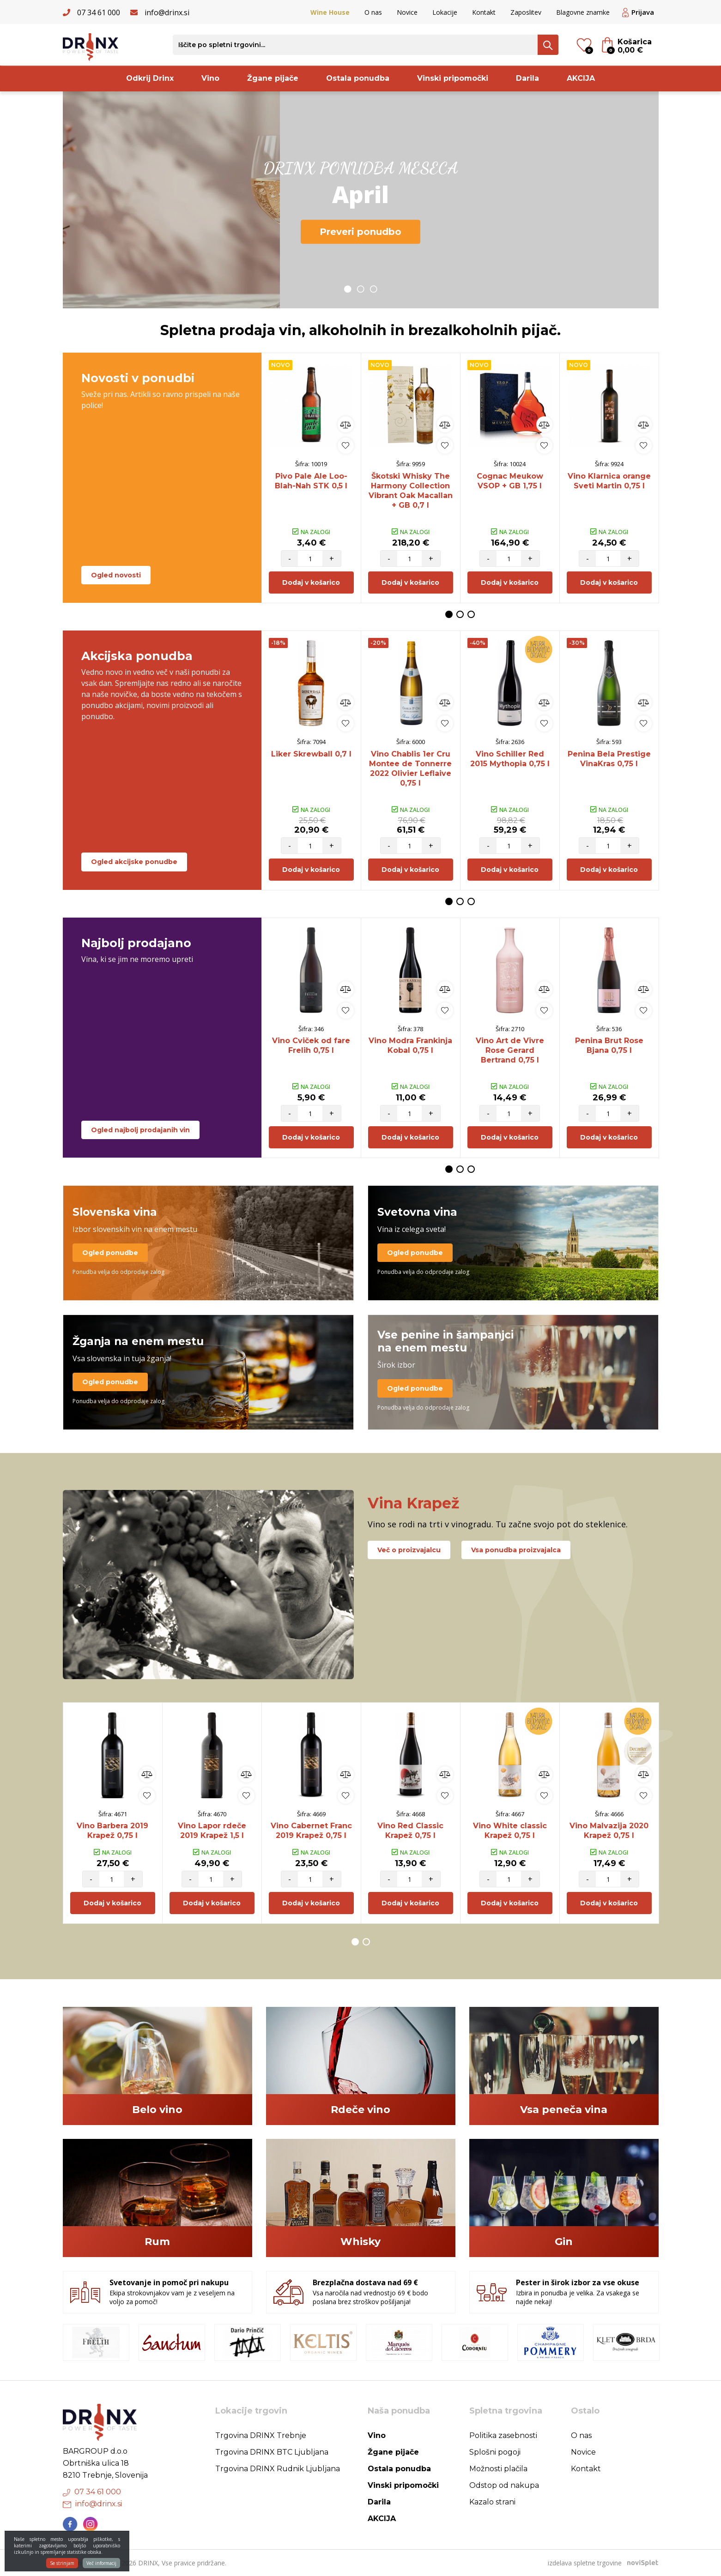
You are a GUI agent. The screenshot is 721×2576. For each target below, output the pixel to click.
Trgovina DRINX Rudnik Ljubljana (277, 2468)
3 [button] (373, 288)
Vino (210, 78)
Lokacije (444, 12)
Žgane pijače (272, 78)
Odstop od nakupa (504, 2485)
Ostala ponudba (357, 78)
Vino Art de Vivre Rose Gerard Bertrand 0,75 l (510, 1050)
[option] (361, 199)
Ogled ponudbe (110, 1253)
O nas (373, 12)
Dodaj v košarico (311, 582)
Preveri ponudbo (360, 231)
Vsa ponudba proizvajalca (516, 1550)
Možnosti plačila (498, 2468)
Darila (527, 78)
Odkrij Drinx (150, 78)
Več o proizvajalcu (409, 1550)
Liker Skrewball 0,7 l (311, 754)
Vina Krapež (413, 1503)
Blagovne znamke (583, 12)
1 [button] (347, 288)
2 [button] (360, 288)
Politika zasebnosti (503, 2435)
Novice (407, 12)
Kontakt (484, 12)
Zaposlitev (525, 12)
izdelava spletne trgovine (585, 2562)
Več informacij (101, 2566)
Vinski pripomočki (452, 78)
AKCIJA (581, 78)
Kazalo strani (492, 2502)
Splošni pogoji (495, 2452)
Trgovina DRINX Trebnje (260, 2435)
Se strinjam (62, 2566)
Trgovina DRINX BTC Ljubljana (271, 2452)
